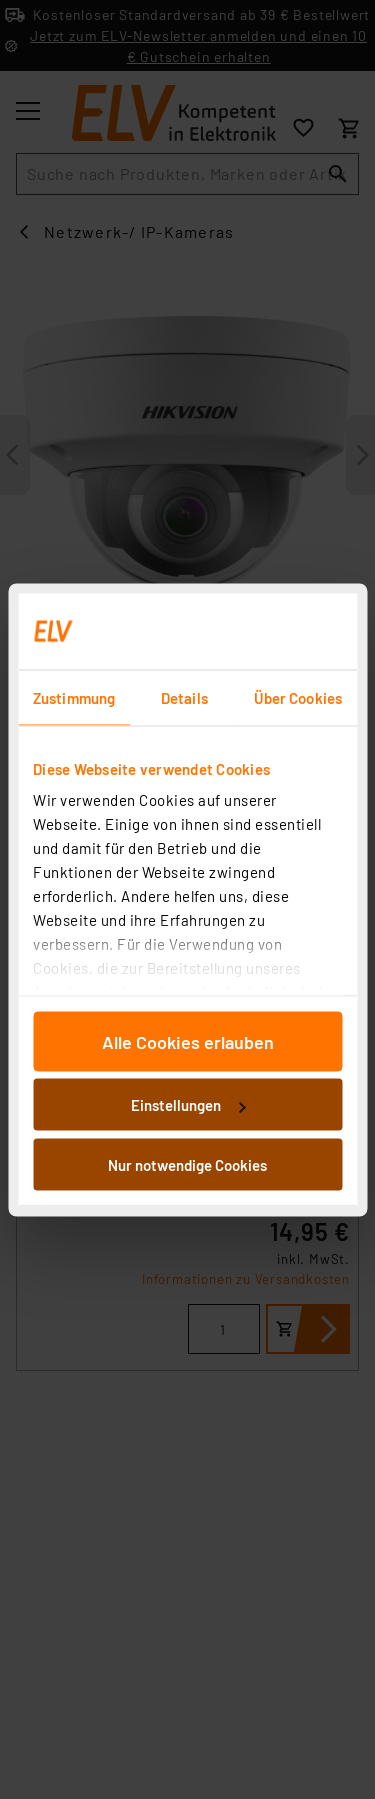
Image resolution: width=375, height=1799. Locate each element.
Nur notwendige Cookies (187, 1164)
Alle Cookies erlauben (188, 1041)
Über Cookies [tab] (298, 697)
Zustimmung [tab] (74, 697)
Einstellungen (188, 1105)
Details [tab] (184, 697)
